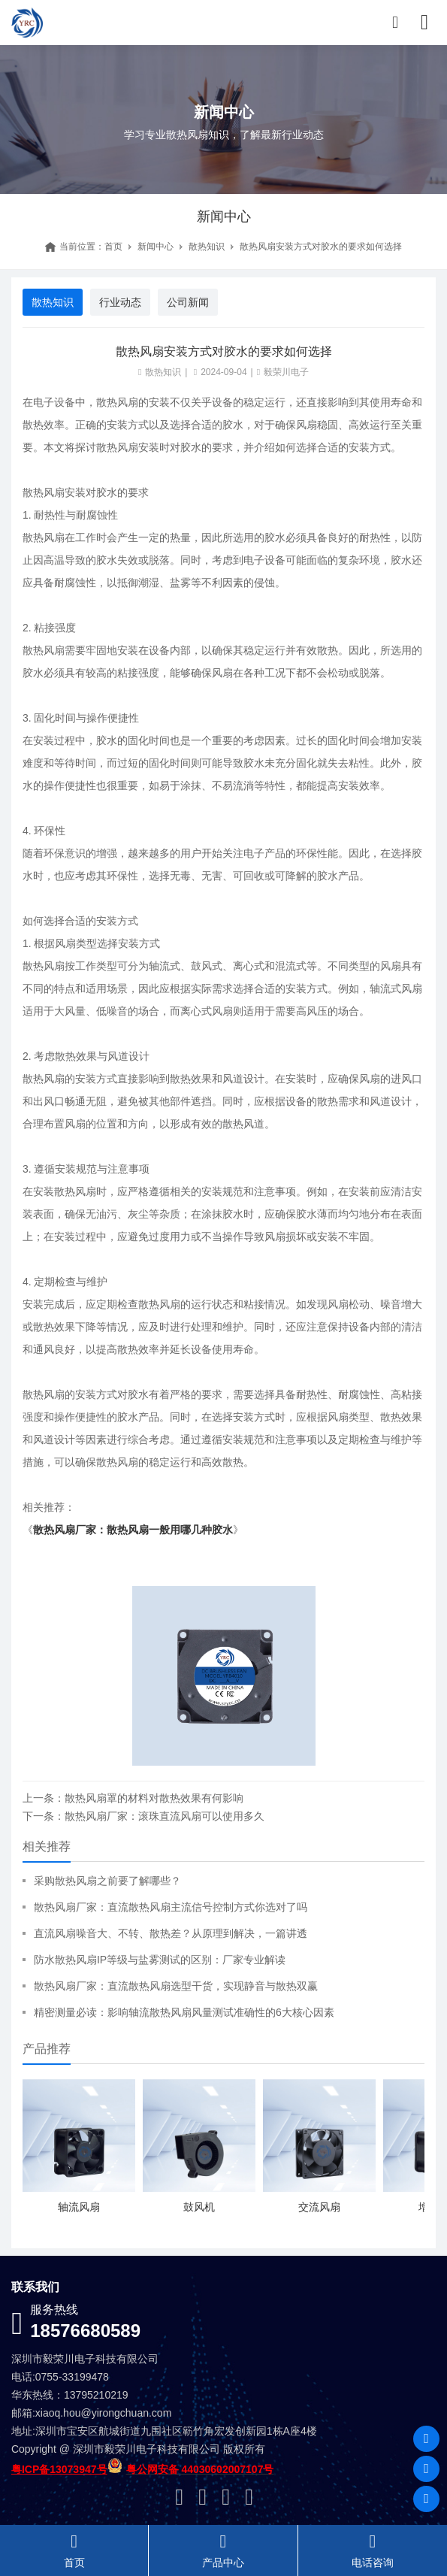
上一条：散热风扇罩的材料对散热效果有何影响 (133, 1798)
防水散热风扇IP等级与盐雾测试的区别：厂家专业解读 (159, 1960)
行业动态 (120, 302)
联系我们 (35, 2287)
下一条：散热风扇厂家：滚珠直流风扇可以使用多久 (143, 1816)
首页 (113, 246)
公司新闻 (188, 302)
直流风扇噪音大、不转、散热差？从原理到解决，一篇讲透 (170, 1933)
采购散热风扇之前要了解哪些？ (107, 1881)
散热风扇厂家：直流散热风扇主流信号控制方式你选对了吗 (170, 1907)
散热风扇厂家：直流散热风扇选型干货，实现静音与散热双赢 (176, 1986)
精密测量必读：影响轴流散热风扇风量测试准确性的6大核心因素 (184, 2012)
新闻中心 (155, 246)
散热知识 (207, 246)
